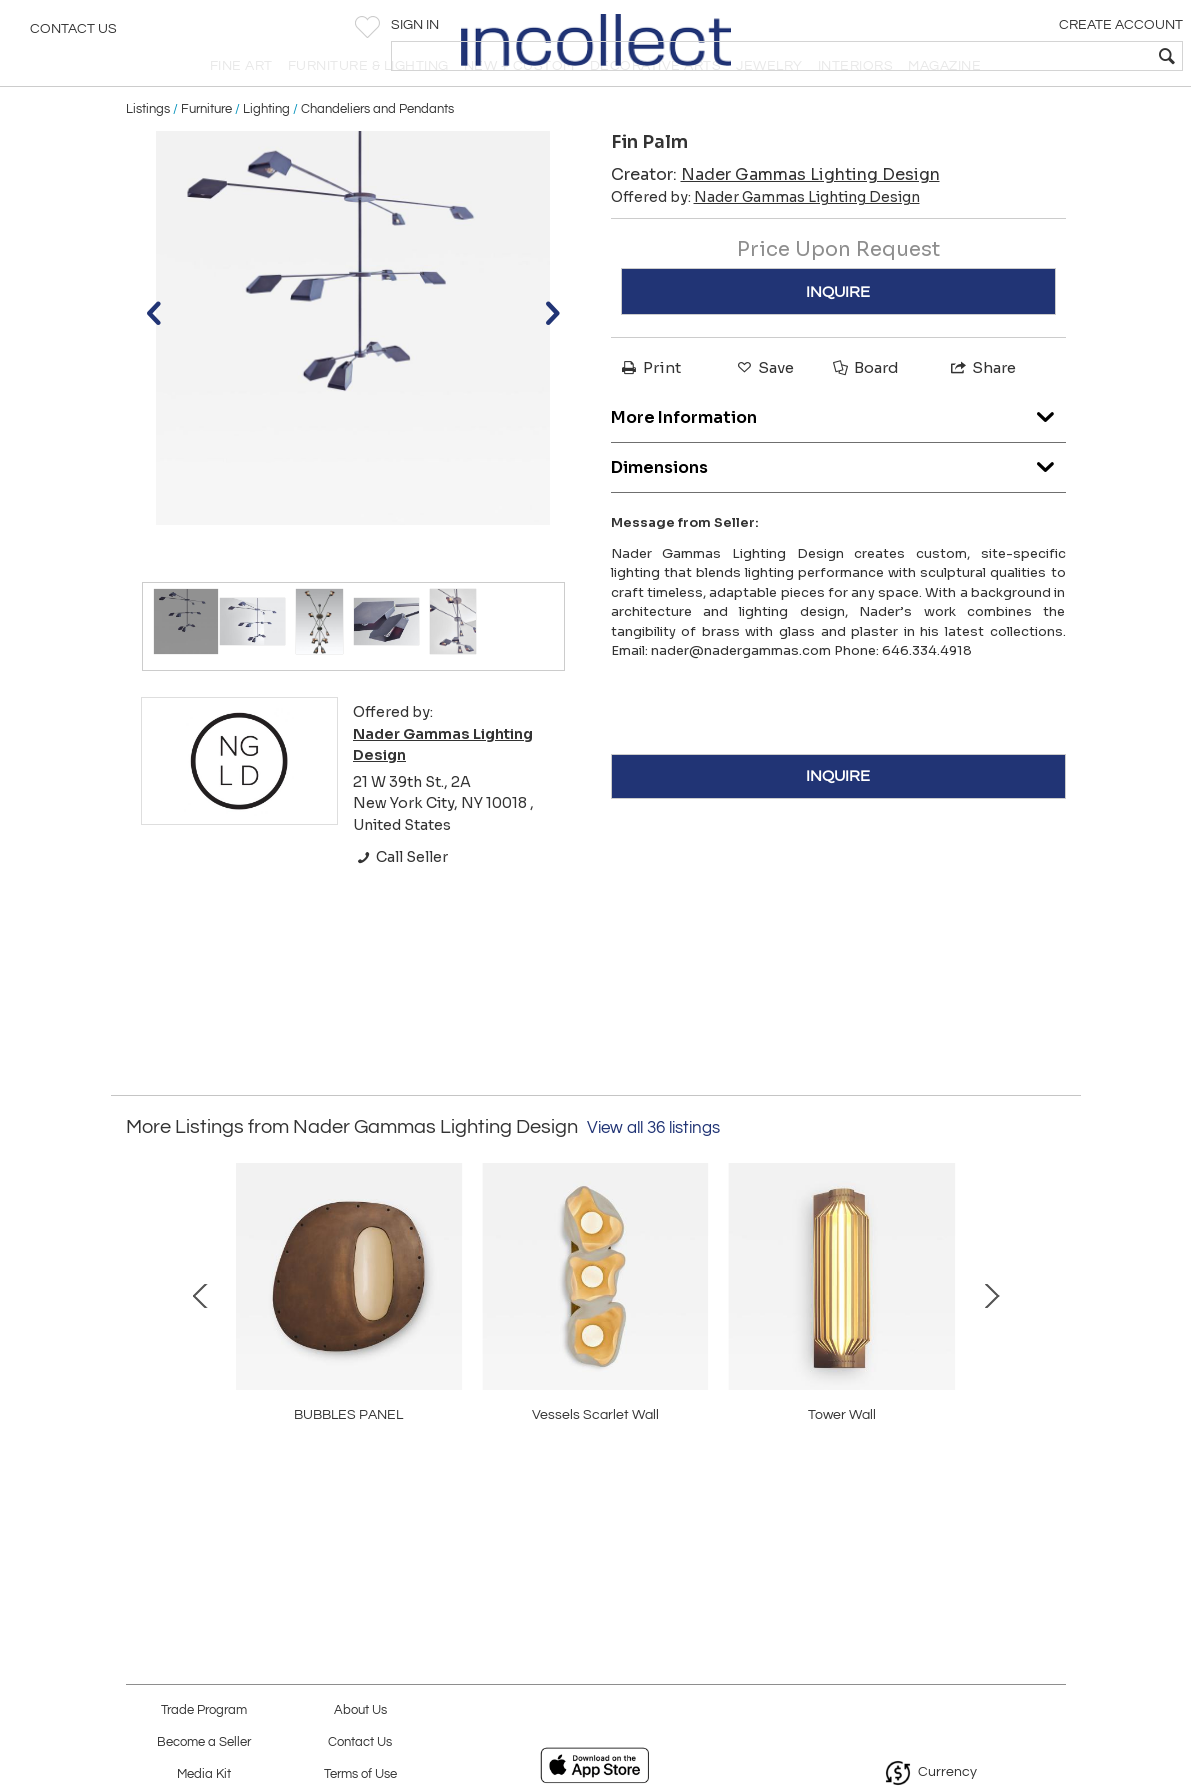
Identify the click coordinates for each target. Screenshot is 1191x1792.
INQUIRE (838, 335)
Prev (141, 1358)
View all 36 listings (653, 1171)
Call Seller (400, 900)
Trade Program (204, 1710)
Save (764, 411)
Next (1051, 1358)
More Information (838, 455)
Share (982, 411)
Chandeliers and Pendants (377, 152)
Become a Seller (204, 1742)
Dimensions (838, 505)
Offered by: (765, 241)
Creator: (775, 218)
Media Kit (204, 1774)
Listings (148, 152)
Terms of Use (360, 1774)
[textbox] (1031, 56)
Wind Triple (595, 1498)
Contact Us (73, 35)
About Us (360, 1710)
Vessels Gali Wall (882, 1498)
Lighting (266, 152)
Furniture (206, 152)
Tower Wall (309, 1498)
